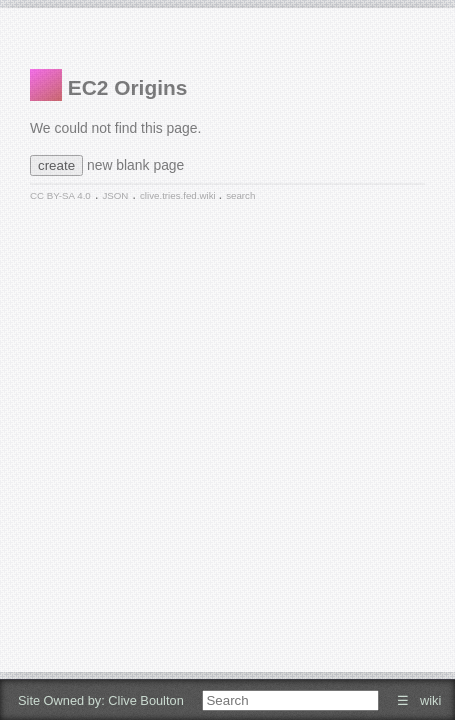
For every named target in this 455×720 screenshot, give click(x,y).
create (56, 165)
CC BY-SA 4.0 (60, 195)
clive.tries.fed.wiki (179, 195)
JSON (115, 195)
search (240, 195)
